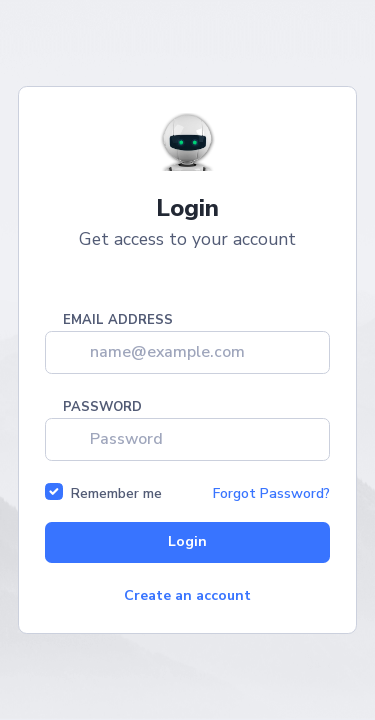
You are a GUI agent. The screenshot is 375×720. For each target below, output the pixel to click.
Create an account (187, 595)
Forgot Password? (271, 493)
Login (187, 541)
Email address (118, 321)
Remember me (116, 493)
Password (102, 408)
